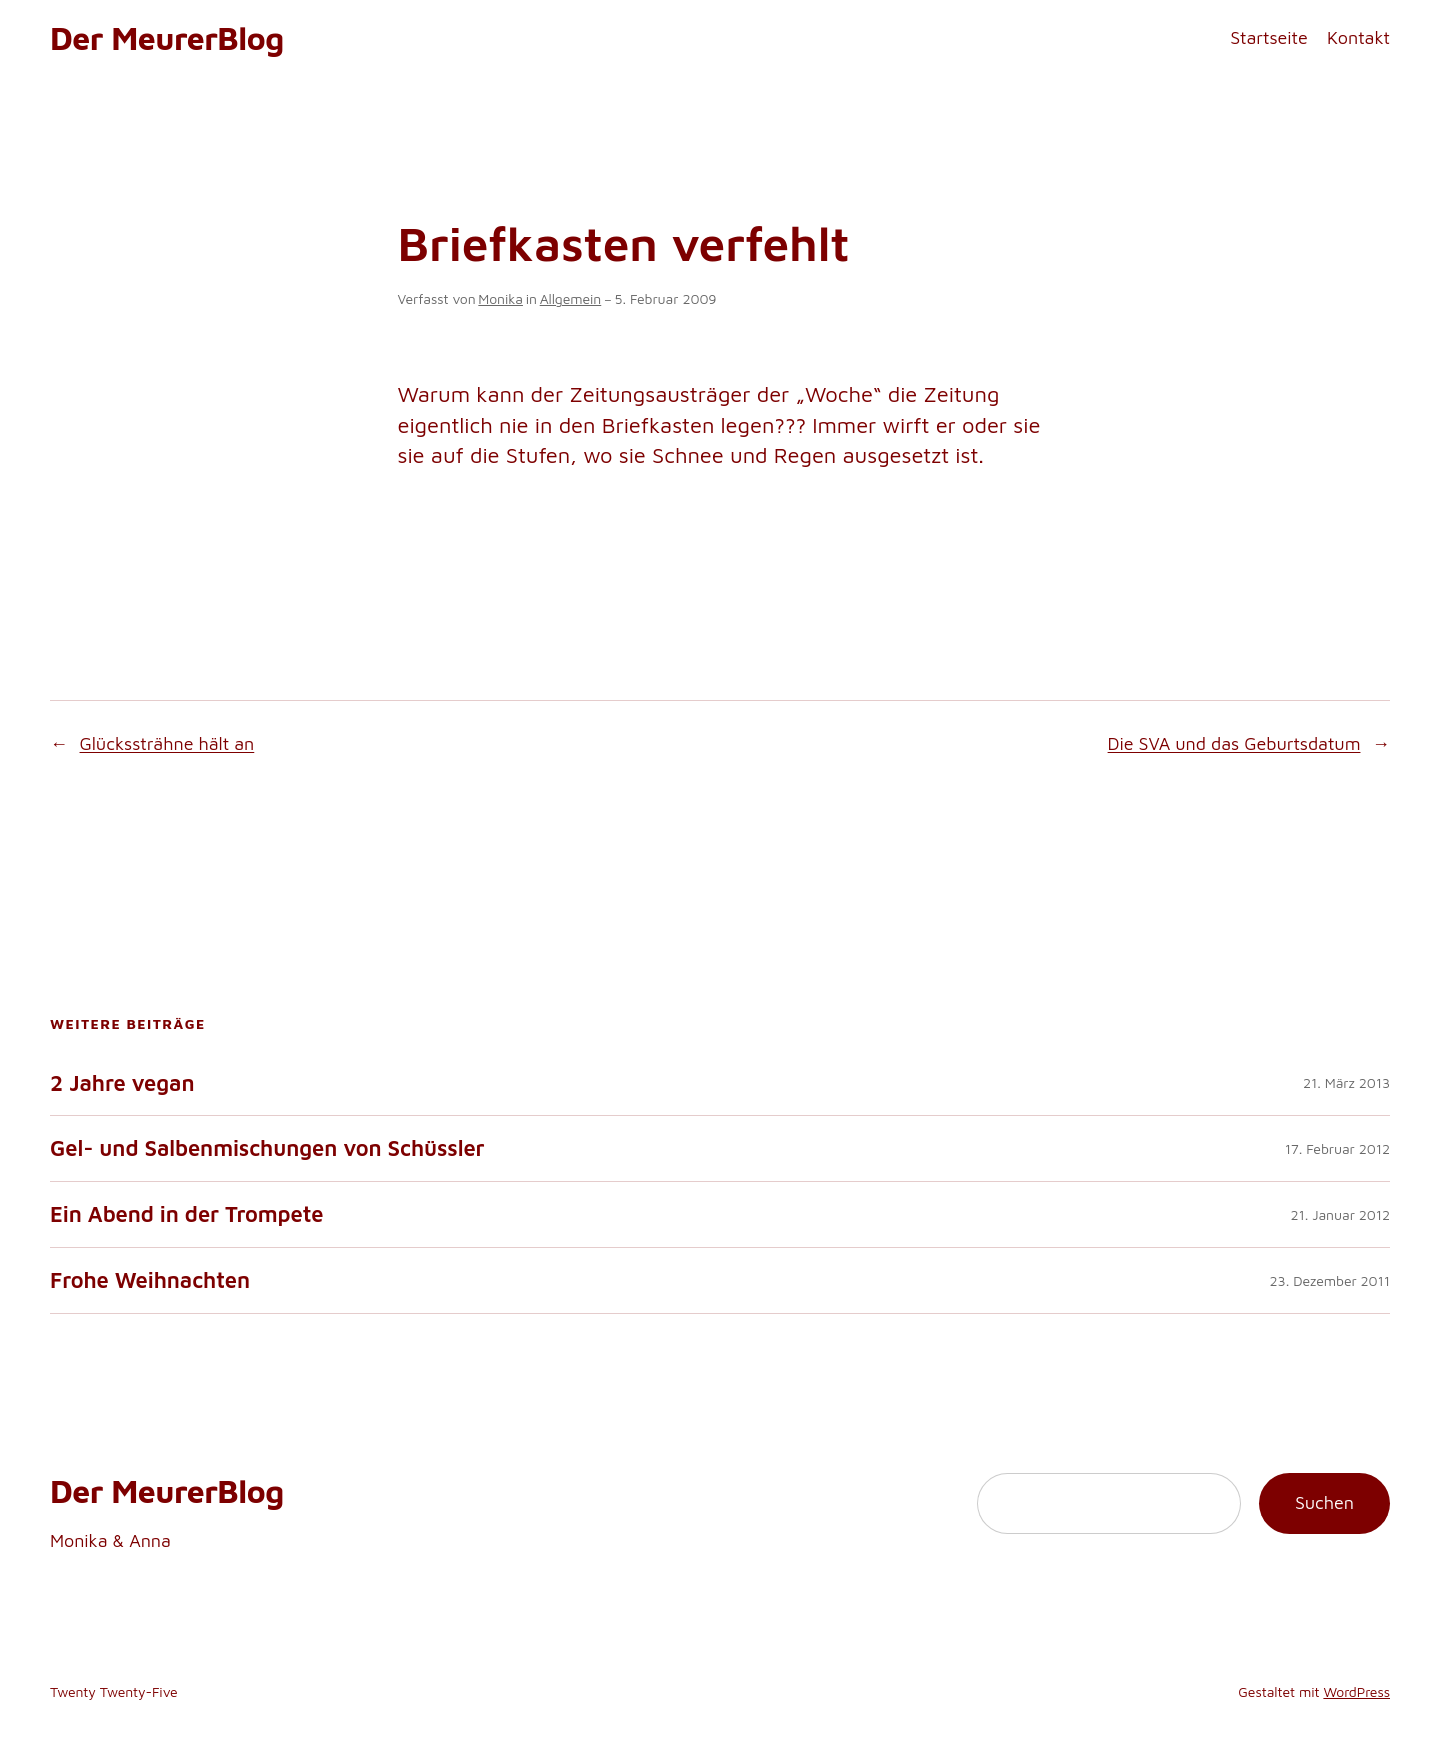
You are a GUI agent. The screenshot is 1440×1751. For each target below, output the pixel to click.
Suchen (1324, 1502)
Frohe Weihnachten (150, 1280)
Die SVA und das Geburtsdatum (1234, 743)
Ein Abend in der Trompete (186, 1214)
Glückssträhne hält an (167, 743)
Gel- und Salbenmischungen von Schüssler (267, 1148)
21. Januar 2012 (1340, 1214)
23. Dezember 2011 (1330, 1280)
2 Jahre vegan (122, 1083)
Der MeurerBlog (167, 38)
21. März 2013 (1346, 1082)
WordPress (1356, 1691)
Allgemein (571, 298)
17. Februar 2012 (1337, 1148)
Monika (500, 298)
